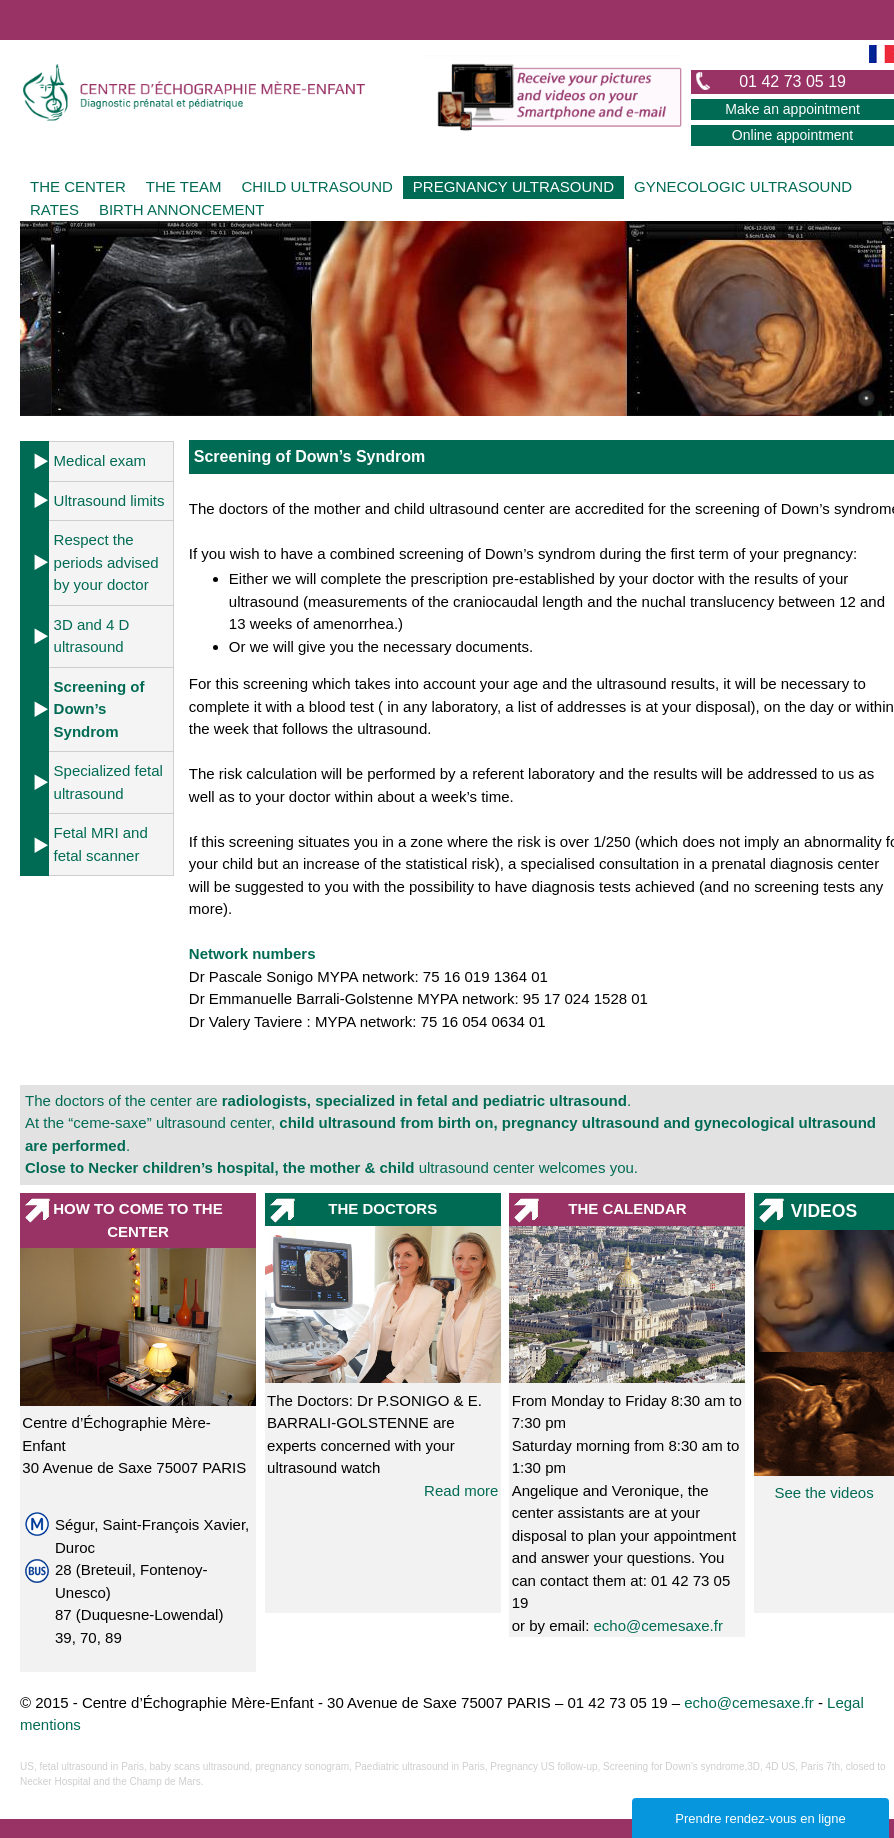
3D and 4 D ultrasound (92, 636)
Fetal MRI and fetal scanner (101, 844)
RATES (54, 209)
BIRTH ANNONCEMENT (182, 209)
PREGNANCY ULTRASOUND (513, 186)
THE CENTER (78, 186)
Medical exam (100, 460)
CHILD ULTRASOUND (316, 186)
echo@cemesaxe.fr (657, 1625)
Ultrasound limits (109, 500)
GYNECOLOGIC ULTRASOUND (743, 186)
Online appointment (792, 135)
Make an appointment (792, 109)
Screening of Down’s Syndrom (99, 709)
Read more (461, 1490)
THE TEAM (184, 186)
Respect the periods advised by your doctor (106, 562)
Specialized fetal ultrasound (108, 782)
